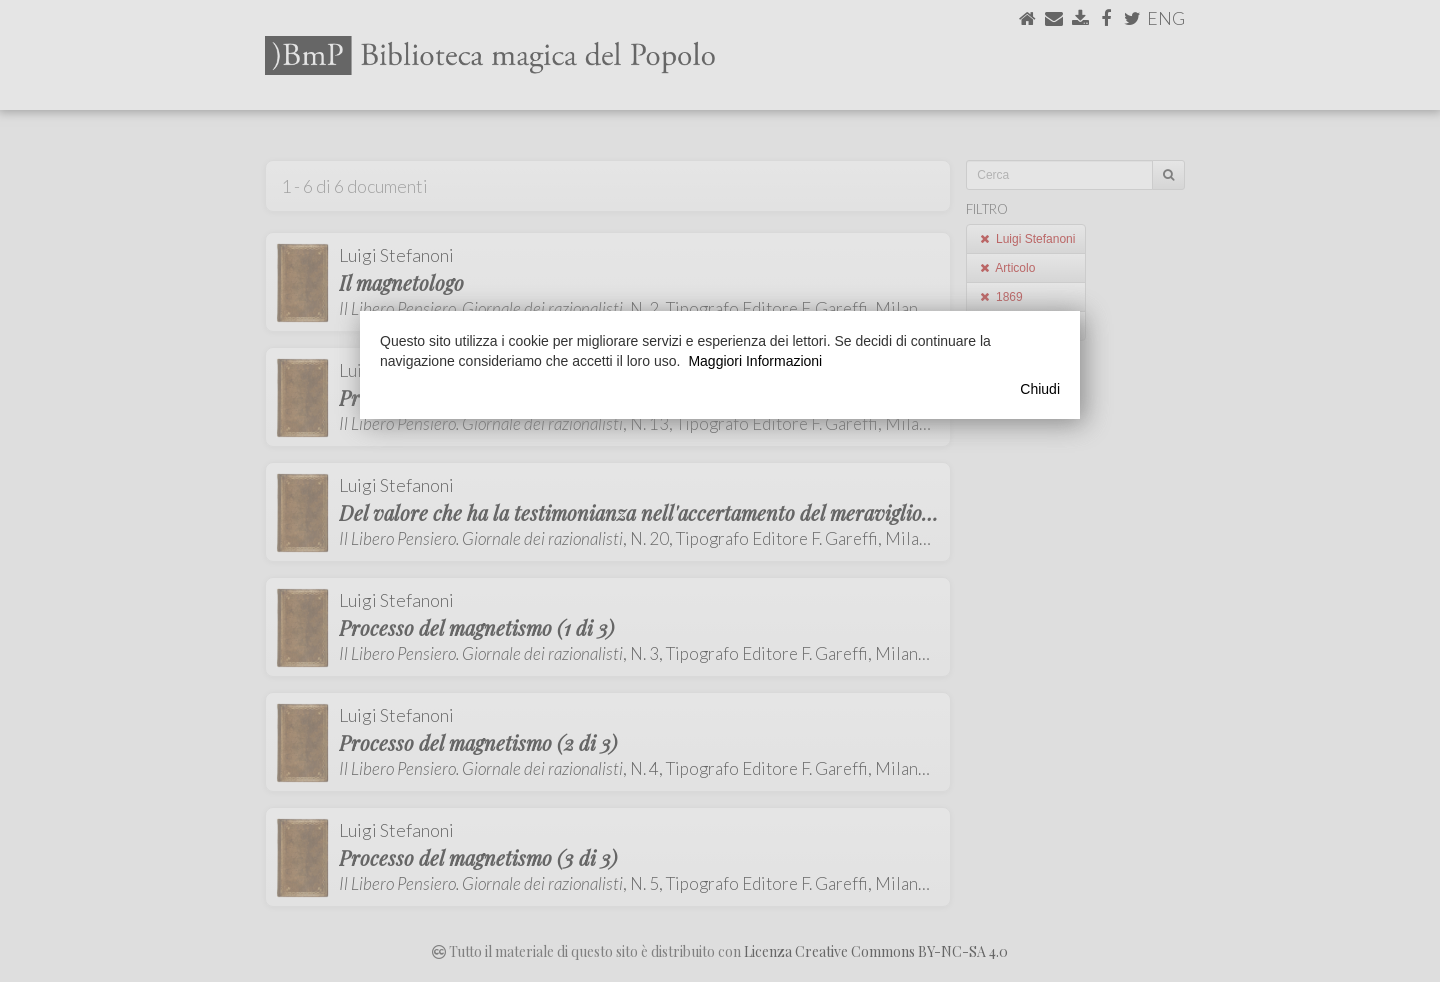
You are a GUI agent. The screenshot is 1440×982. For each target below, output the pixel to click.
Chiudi (1040, 389)
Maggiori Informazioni (755, 361)
